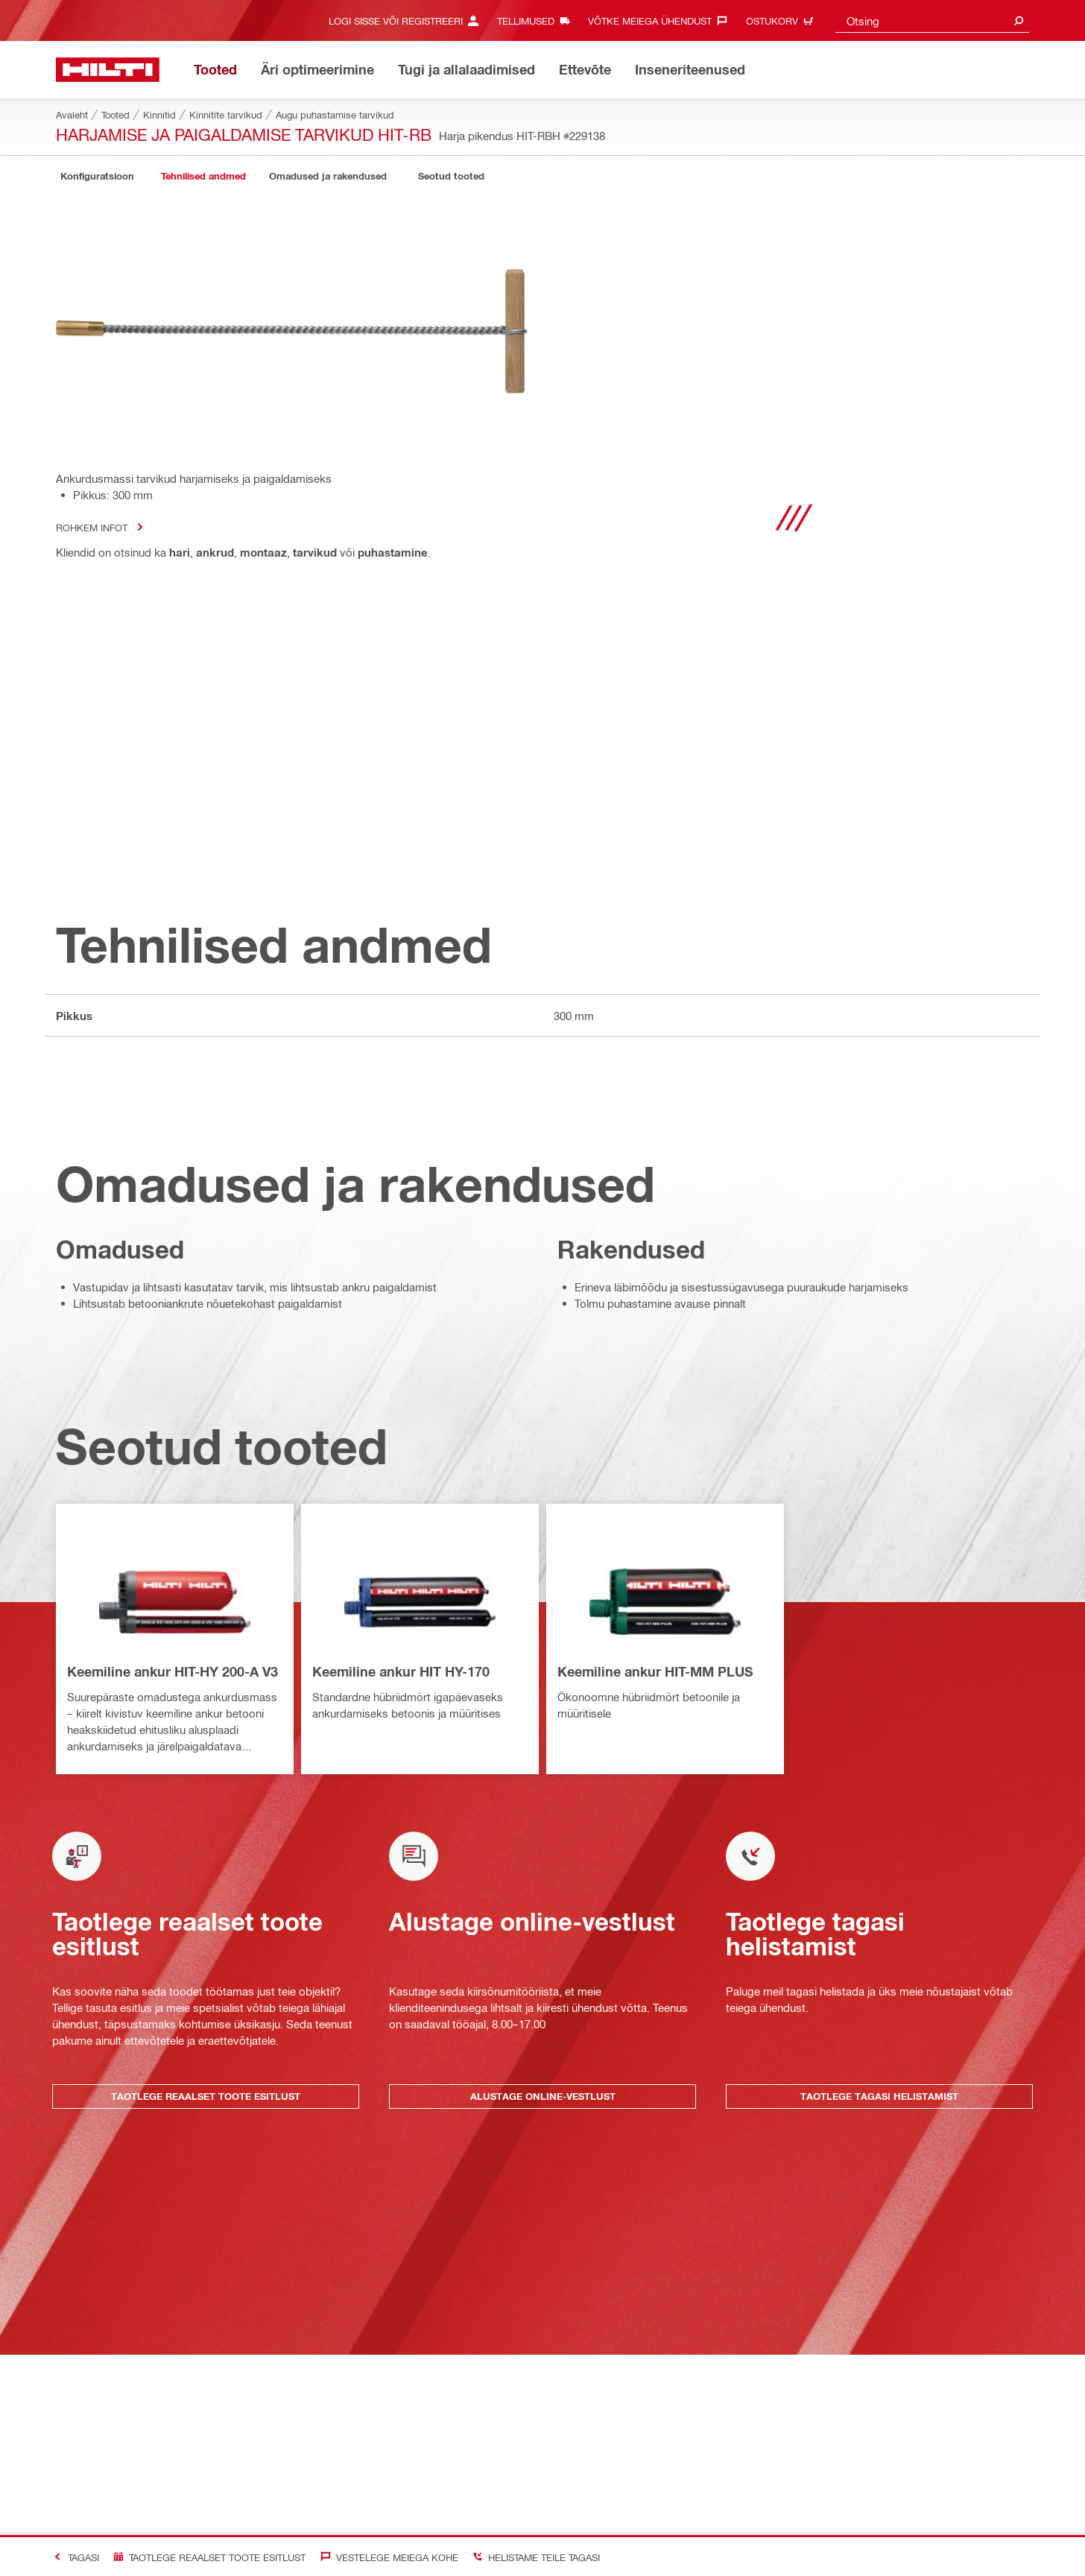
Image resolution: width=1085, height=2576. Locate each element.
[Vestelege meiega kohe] (385, 2557)
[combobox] (932, 20)
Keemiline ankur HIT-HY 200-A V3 (172, 1671)
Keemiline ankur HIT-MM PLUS (655, 1671)
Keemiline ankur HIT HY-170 (401, 1671)
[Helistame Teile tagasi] (533, 2557)
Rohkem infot (104, 527)
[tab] (97, 176)
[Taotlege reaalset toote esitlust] (206, 2557)
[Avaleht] (107, 69)
